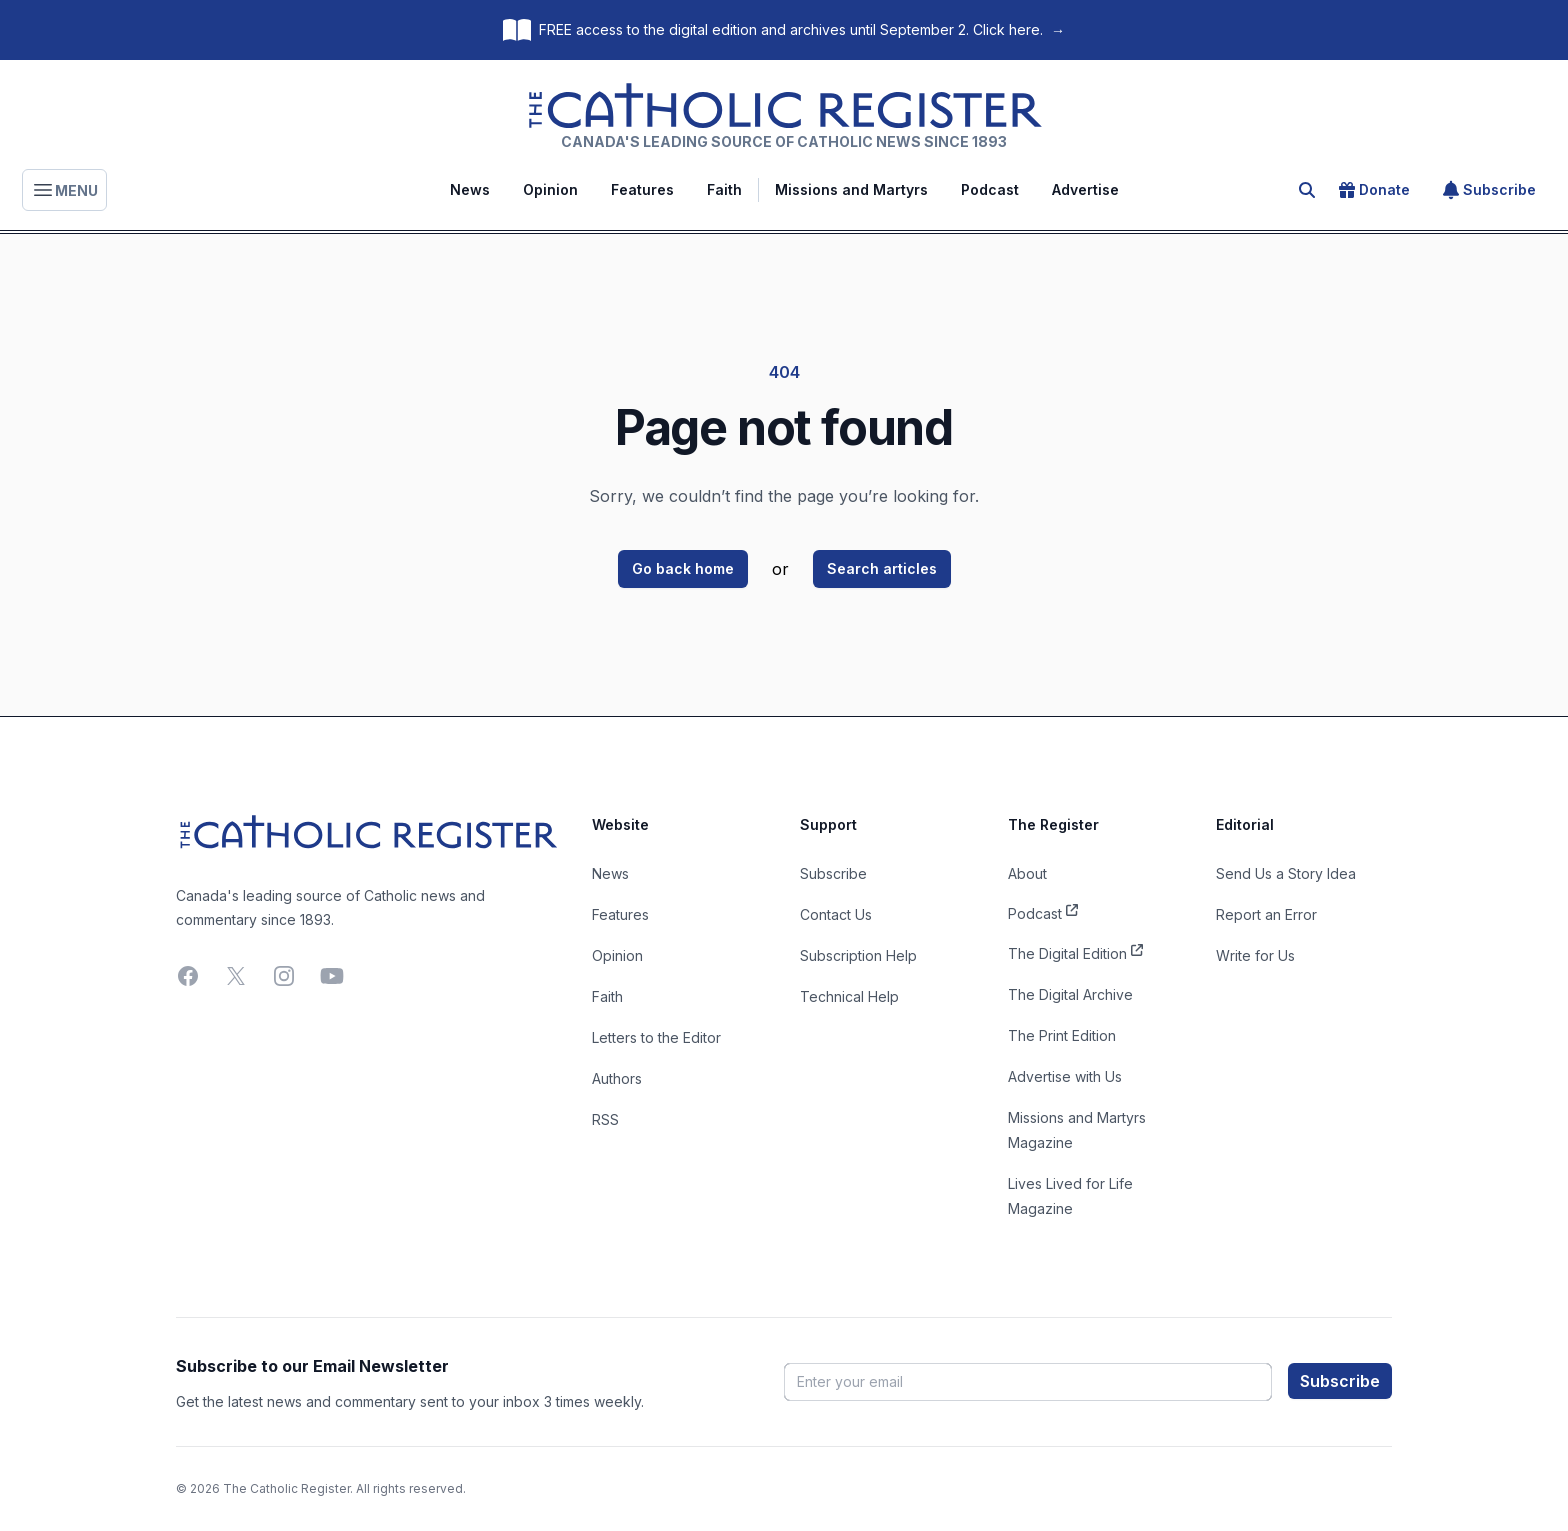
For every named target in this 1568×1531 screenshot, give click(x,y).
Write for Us (1255, 955)
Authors (617, 1078)
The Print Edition (1062, 1035)
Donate (1374, 190)
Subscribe (1489, 190)
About (1027, 873)
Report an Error (1266, 914)
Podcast (990, 189)
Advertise (1085, 189)
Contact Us (836, 914)
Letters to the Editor (656, 1037)
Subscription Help (858, 955)
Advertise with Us (1065, 1076)
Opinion (550, 189)
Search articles (882, 568)
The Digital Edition (1075, 952)
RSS (605, 1119)
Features (642, 189)
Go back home (683, 568)
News (470, 189)
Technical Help (849, 996)
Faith (724, 189)
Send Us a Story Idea (1286, 873)
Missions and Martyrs (851, 189)
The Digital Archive (1070, 994)
